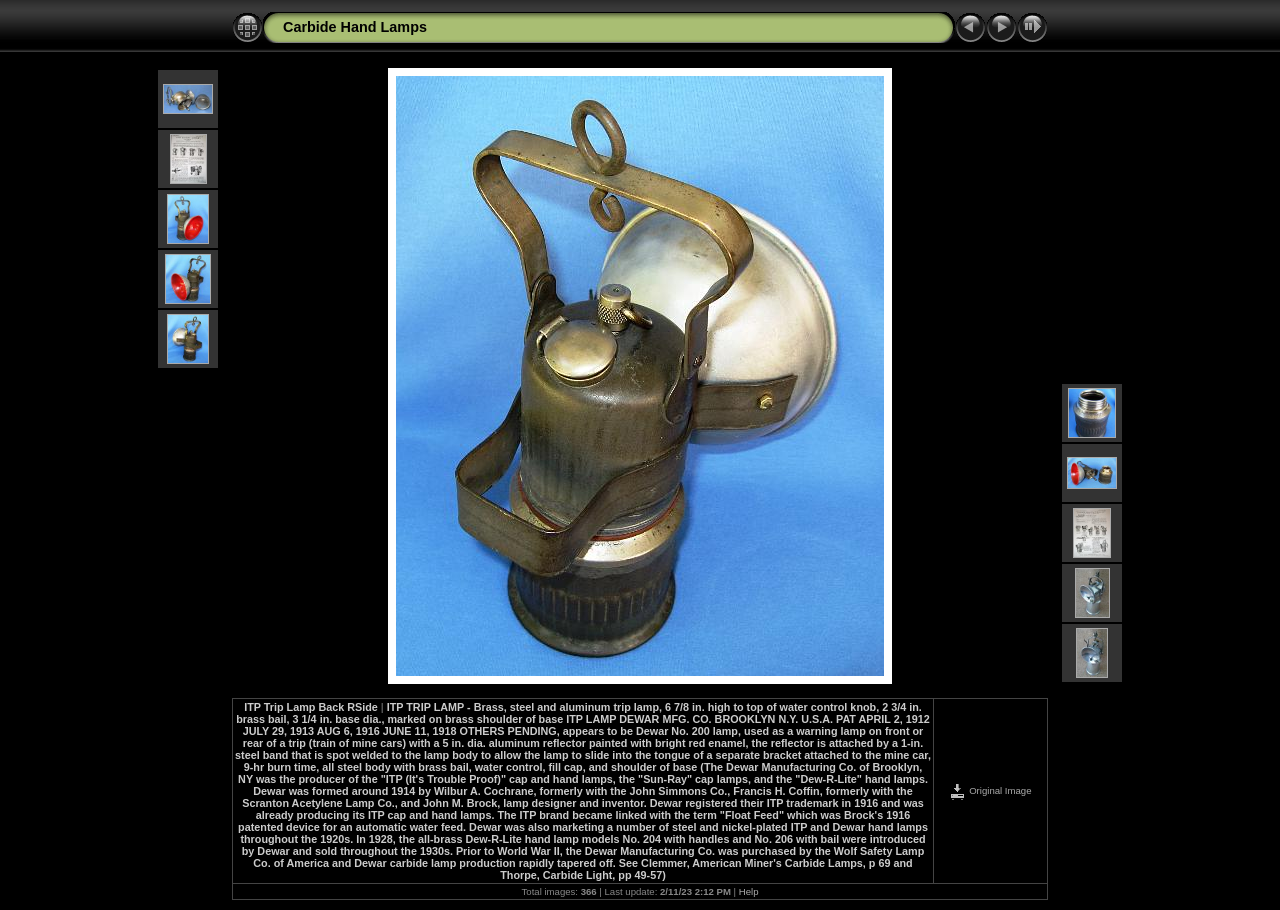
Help (749, 891)
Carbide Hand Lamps (355, 27)
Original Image (990, 790)
